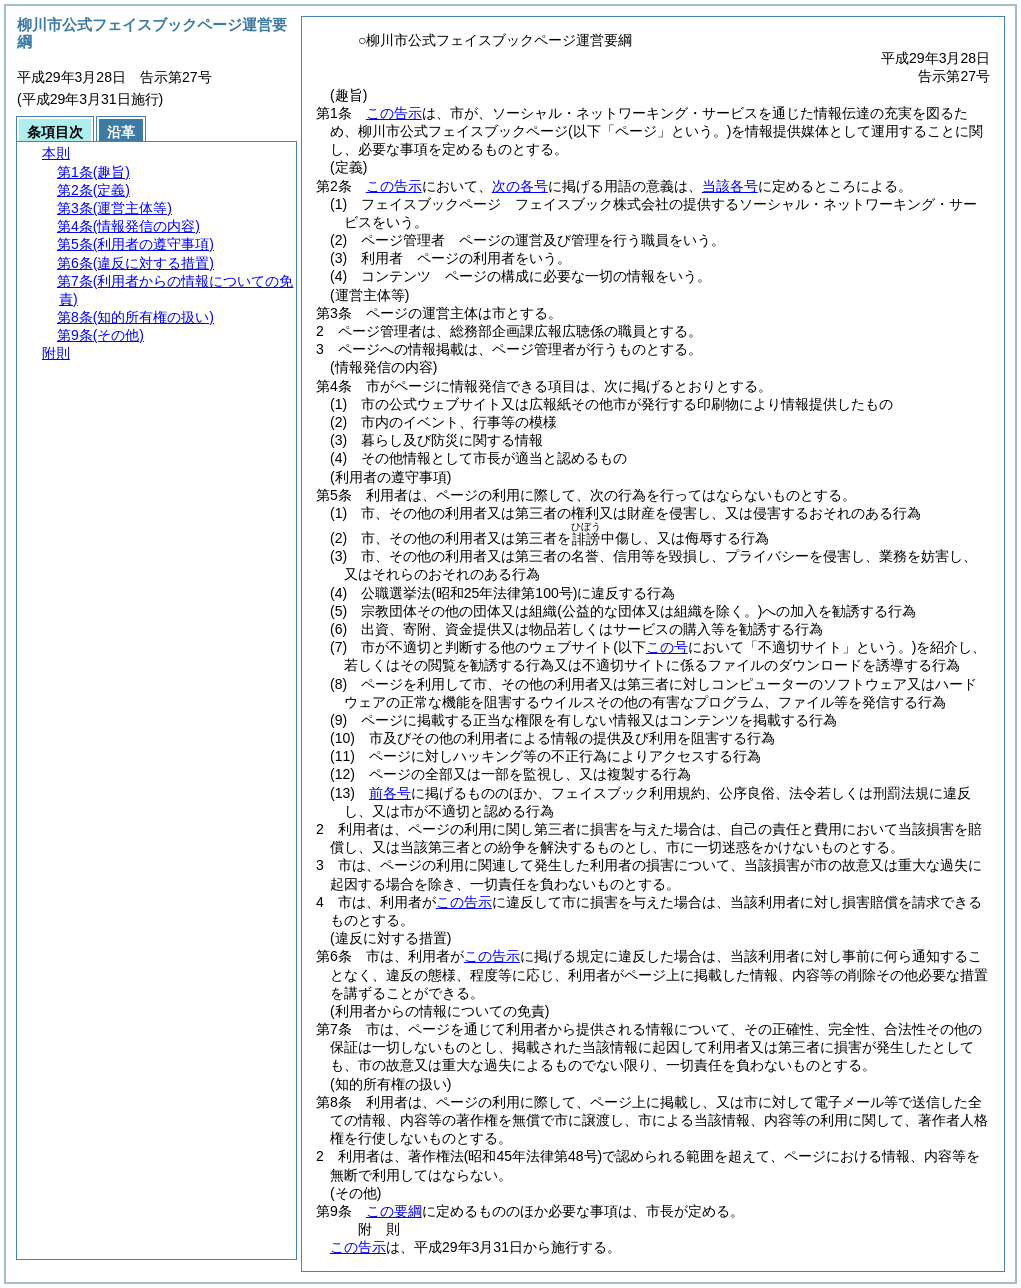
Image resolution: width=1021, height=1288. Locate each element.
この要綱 (394, 1211)
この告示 (394, 113)
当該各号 (730, 186)
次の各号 (520, 186)
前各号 (390, 793)
